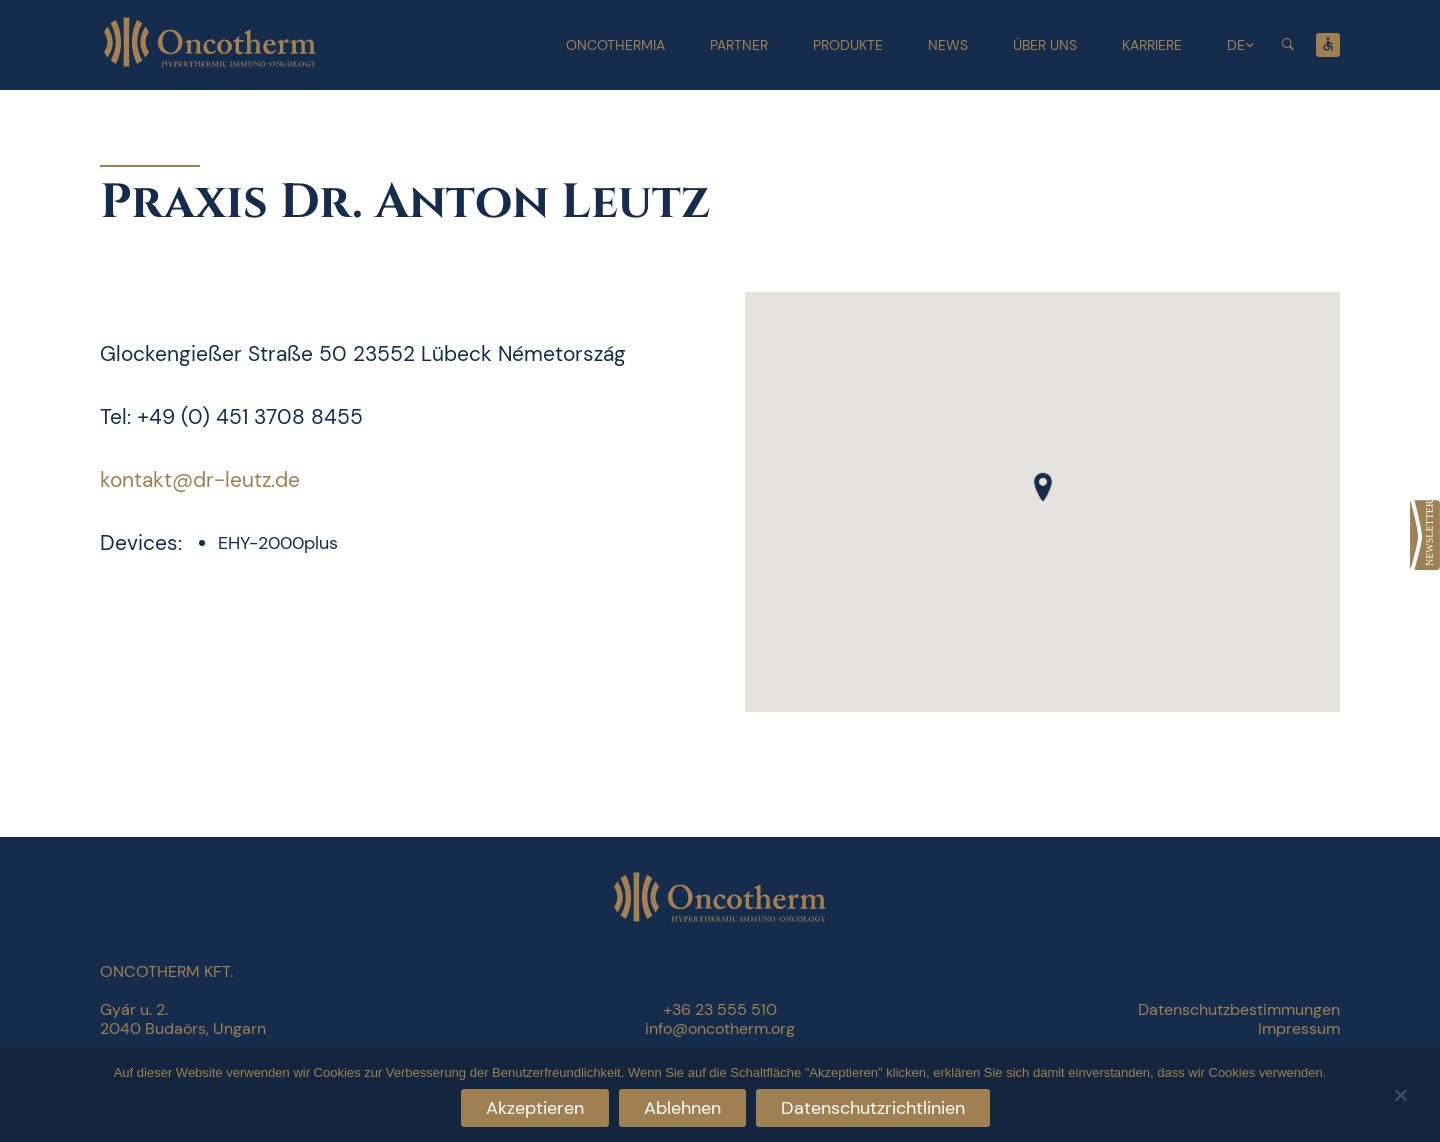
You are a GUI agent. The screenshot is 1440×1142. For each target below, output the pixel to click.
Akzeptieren (535, 1108)
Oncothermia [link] (615, 45)
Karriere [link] (1152, 45)
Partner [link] (739, 45)
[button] (1043, 487)
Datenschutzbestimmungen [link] (1239, 1009)
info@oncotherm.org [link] (720, 1028)
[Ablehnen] (1400, 1092)
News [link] (948, 45)
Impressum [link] (1299, 1028)
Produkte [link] (848, 45)
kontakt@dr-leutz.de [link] (200, 480)
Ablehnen (682, 1108)
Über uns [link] (1045, 45)
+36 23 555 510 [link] (720, 1009)
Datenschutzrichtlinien (873, 1108)
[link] (1425, 535)
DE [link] (1236, 45)
